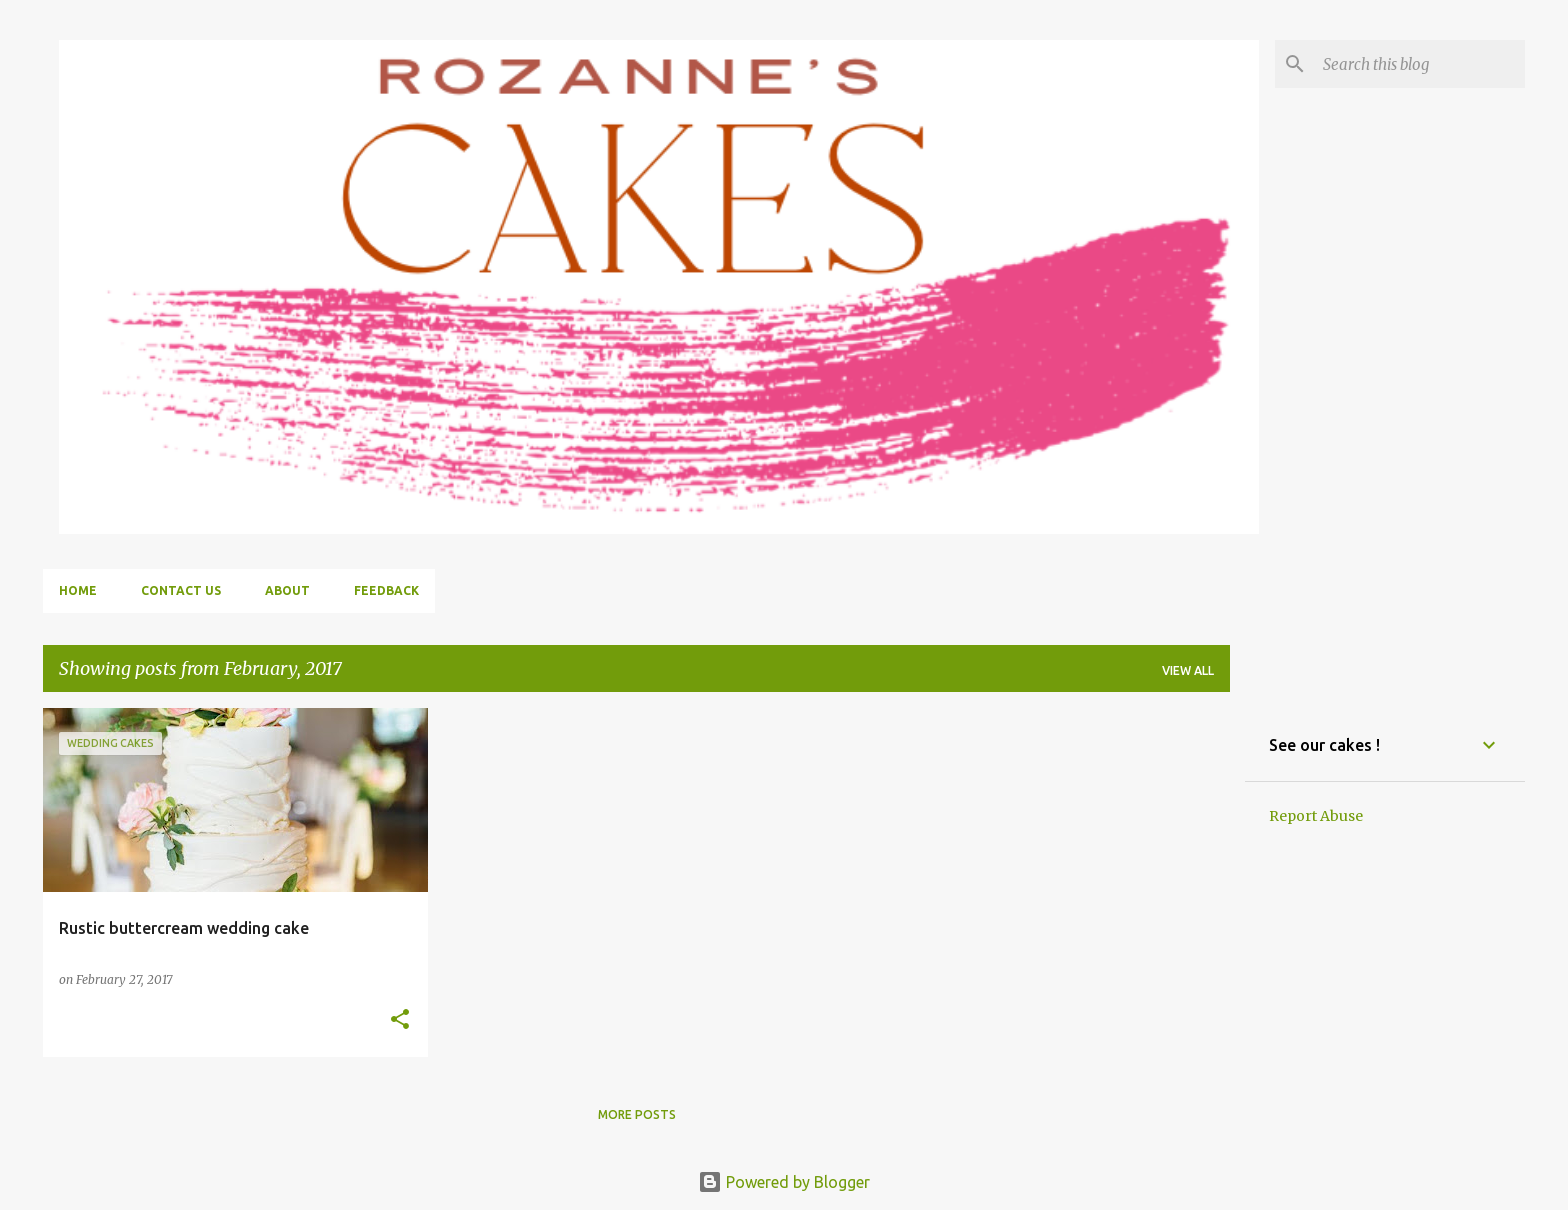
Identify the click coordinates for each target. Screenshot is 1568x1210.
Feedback (386, 590)
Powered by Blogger (784, 1182)
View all (1188, 670)
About (287, 590)
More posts (637, 1114)
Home (78, 590)
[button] (400, 1020)
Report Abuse (1316, 816)
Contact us (181, 590)
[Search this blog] (1420, 64)
